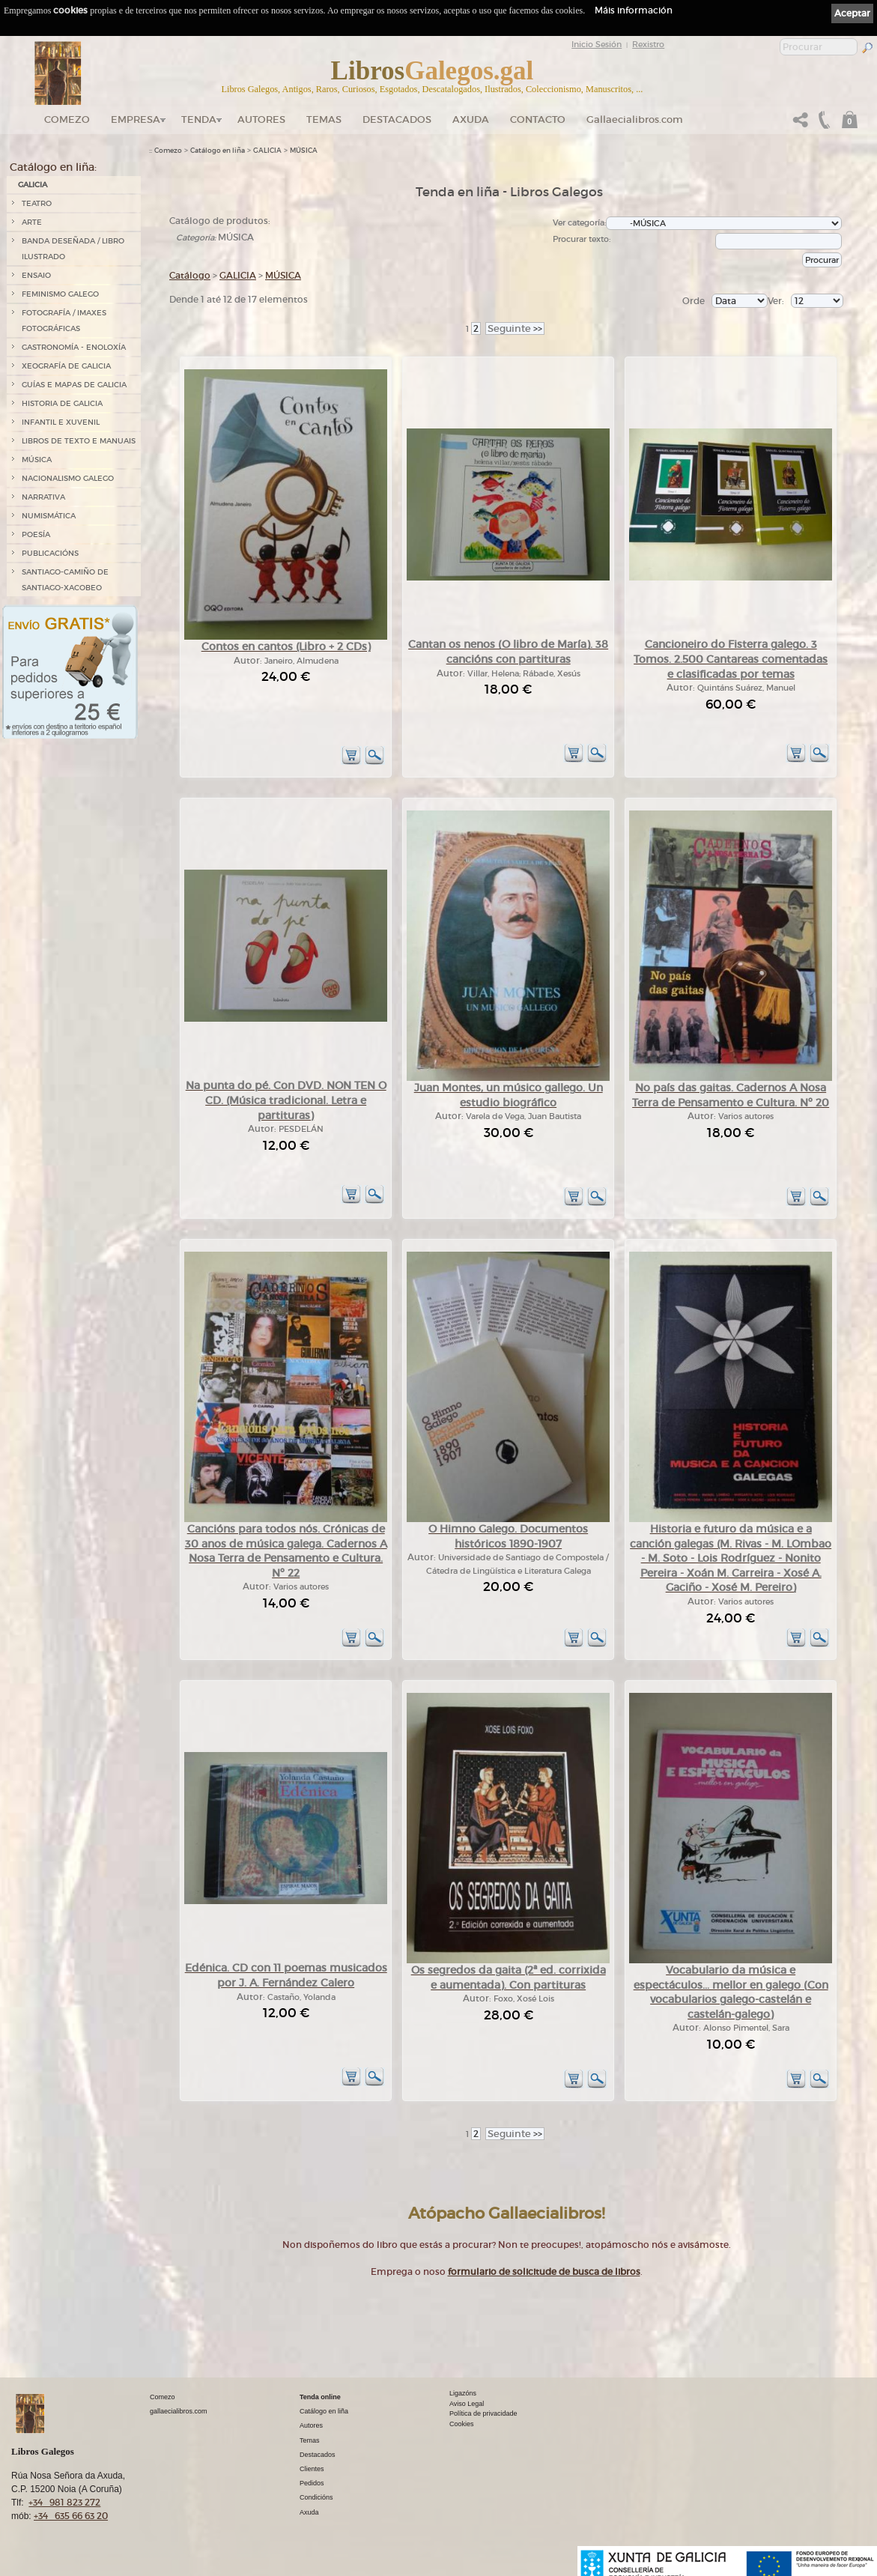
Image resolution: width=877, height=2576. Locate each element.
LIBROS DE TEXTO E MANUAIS (79, 441)
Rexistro (648, 44)
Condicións (316, 2497)
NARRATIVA (43, 497)
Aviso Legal (466, 2403)
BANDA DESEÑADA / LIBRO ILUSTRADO (73, 248)
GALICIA (32, 185)
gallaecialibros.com (178, 2411)
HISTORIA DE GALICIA (62, 403)
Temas (324, 119)
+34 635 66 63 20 (71, 2515)
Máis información (634, 10)
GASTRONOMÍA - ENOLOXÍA (74, 347)
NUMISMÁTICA (49, 516)
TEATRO (37, 203)
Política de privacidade (483, 2413)
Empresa (135, 119)
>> (515, 328)
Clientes (312, 2469)
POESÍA (36, 534)
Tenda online (320, 2397)
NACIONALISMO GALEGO (68, 478)
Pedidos (312, 2483)
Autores (261, 119)
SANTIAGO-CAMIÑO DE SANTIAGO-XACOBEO (65, 580)
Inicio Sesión (596, 44)
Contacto (537, 119)
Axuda (470, 119)
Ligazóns (462, 2393)
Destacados (318, 2454)
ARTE (32, 222)
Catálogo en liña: (53, 167)
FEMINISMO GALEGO (60, 294)
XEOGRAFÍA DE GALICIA (66, 366)
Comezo (67, 119)
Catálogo (189, 275)
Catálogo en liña (217, 150)
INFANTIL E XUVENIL (61, 422)
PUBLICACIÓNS (50, 553)
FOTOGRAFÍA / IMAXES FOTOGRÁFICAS (64, 320)
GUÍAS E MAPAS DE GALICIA (74, 385)
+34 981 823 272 (64, 2502)
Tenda (198, 119)
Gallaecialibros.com (634, 119)
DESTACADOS (396, 119)
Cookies (461, 2424)
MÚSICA (37, 459)
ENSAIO (36, 275)
